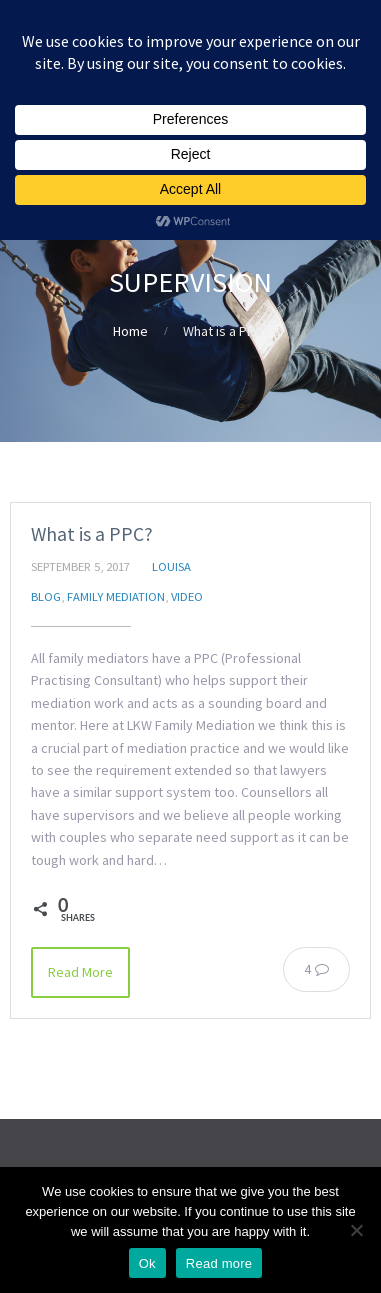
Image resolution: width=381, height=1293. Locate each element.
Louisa (171, 566)
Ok (147, 1263)
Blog (46, 596)
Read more (219, 1263)
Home (130, 331)
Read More (80, 972)
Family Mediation (116, 596)
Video (187, 596)
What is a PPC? (92, 534)
